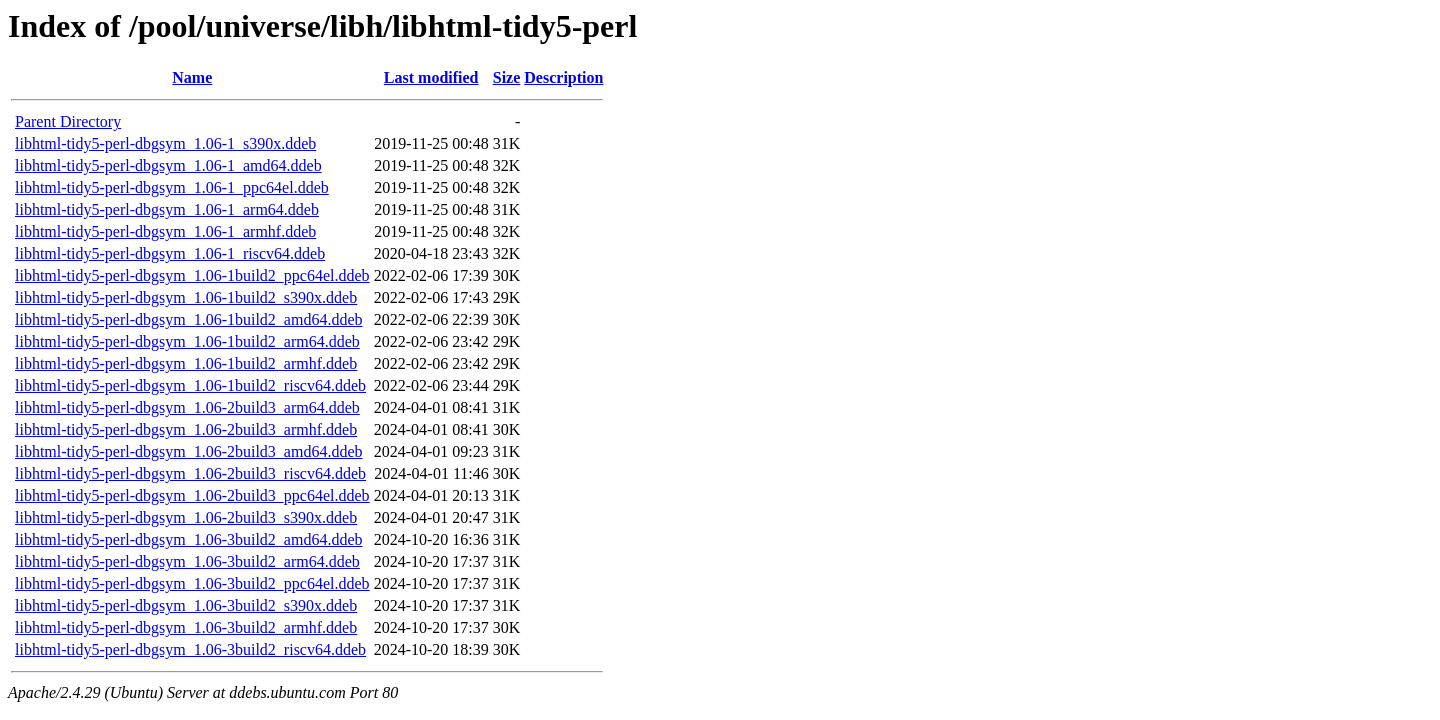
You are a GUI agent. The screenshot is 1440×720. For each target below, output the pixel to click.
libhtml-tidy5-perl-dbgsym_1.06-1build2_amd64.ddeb (189, 319)
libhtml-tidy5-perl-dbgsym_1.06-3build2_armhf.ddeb (186, 627)
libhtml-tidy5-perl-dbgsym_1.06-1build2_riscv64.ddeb (190, 385)
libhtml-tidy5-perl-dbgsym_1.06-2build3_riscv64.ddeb (190, 473)
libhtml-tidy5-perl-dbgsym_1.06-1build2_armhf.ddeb (186, 363)
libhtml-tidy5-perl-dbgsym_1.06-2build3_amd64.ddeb (189, 451)
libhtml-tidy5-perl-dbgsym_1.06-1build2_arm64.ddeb (187, 341)
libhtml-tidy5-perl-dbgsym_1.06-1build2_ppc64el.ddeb (192, 275)
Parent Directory (68, 121)
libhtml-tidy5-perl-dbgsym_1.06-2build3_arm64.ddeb (187, 407)
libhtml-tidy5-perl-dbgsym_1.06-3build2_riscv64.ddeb (190, 649)
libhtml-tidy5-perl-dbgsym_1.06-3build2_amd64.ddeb (189, 539)
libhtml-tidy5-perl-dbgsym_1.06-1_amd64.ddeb (168, 165)
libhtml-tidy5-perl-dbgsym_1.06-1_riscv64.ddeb (170, 253)
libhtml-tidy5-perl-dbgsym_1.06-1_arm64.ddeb (167, 209)
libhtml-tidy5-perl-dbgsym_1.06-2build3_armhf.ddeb (186, 429)
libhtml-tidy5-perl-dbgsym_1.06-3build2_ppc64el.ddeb (192, 583)
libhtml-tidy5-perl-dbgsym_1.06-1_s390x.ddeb (165, 143)
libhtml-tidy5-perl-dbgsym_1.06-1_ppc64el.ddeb (172, 187)
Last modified (431, 77)
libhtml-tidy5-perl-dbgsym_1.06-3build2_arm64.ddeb (187, 561)
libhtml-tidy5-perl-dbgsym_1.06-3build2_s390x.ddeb (186, 605)
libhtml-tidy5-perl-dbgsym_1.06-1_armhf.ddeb (165, 231)
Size (507, 77)
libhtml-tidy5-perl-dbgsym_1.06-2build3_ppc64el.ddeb (192, 495)
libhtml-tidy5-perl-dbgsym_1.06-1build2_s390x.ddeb (186, 297)
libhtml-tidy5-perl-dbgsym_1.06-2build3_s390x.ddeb (186, 517)
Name (192, 77)
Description (563, 77)
